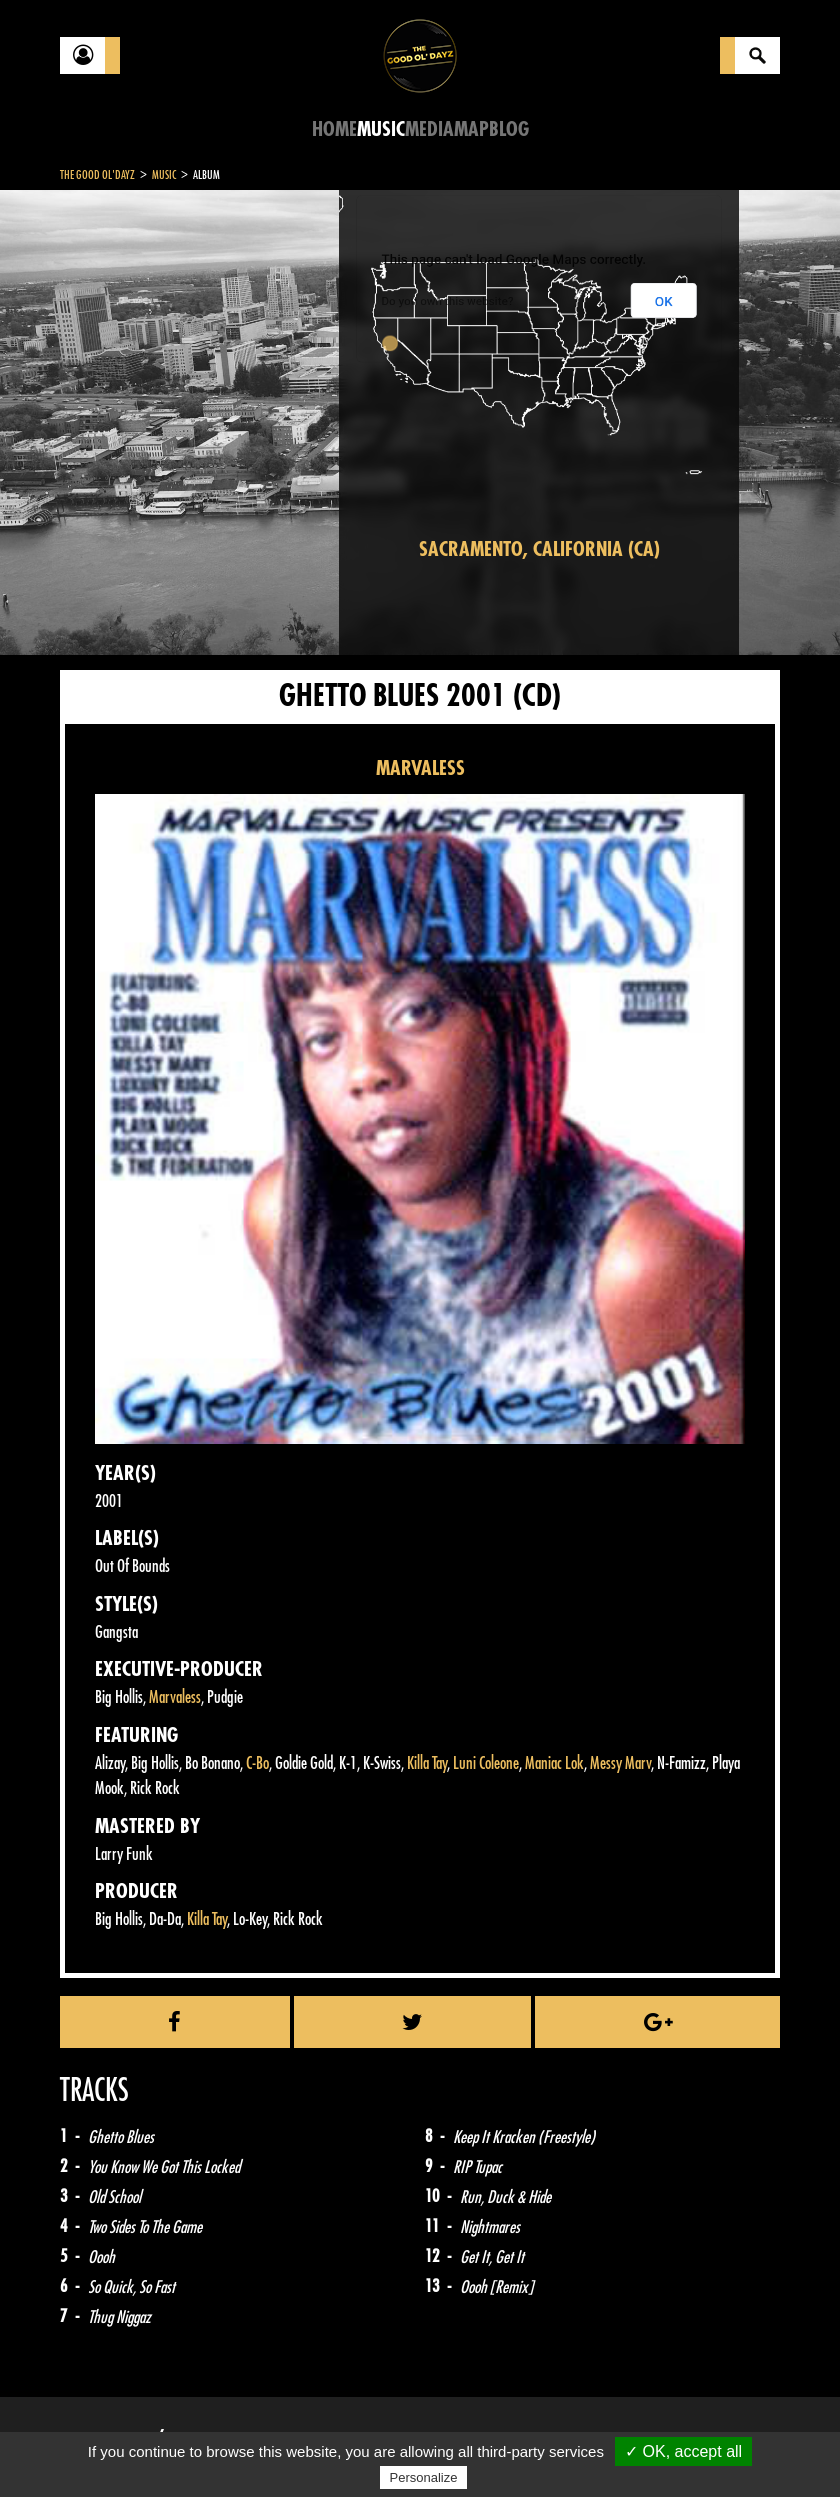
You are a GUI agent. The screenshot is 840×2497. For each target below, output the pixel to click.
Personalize (424, 2477)
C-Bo (257, 1763)
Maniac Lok (554, 1763)
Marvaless (175, 1697)
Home (334, 129)
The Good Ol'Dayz (97, 175)
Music (381, 129)
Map (471, 129)
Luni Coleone (486, 1763)
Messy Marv (620, 1763)
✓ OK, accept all (683, 2451)
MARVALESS (420, 768)
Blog (509, 129)
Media (429, 129)
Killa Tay (427, 1763)
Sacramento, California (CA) (539, 549)
